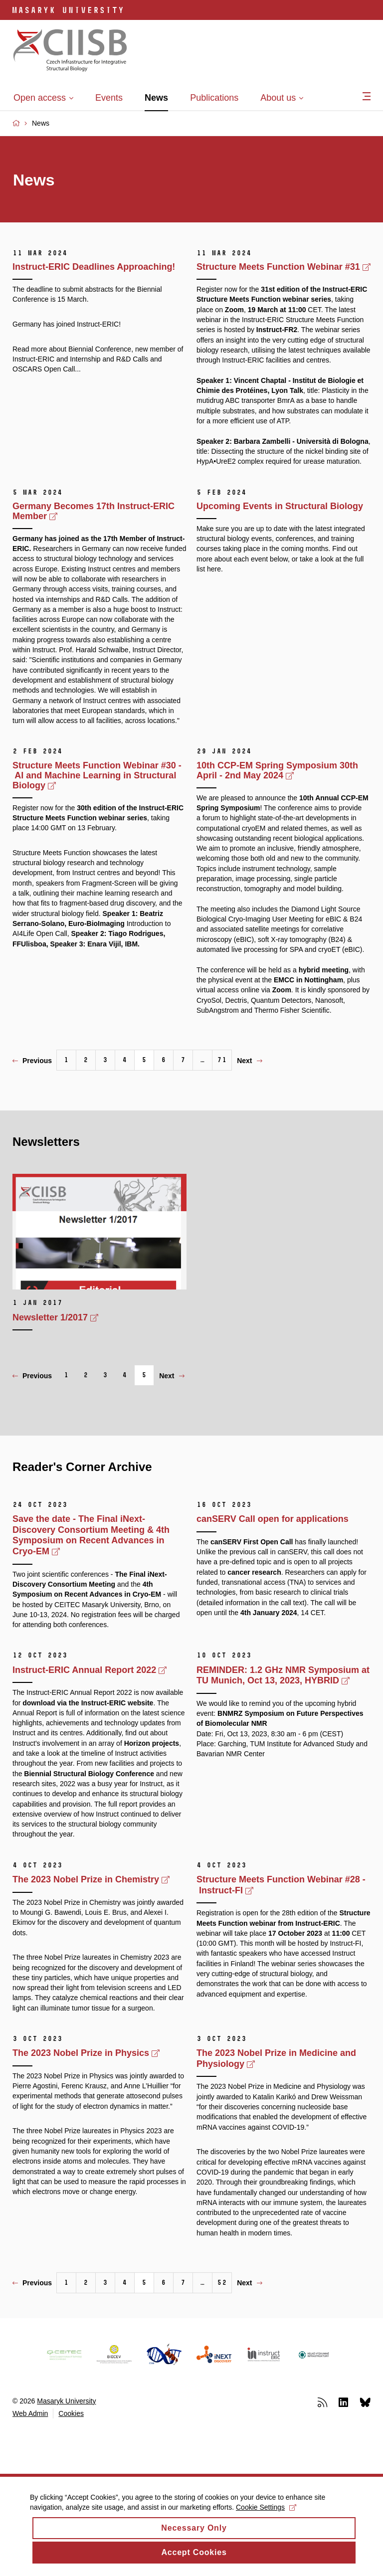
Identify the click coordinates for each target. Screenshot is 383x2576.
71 (222, 1060)
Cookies (71, 2413)
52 (222, 2282)
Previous (32, 1061)
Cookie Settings (266, 2516)
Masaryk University (66, 2401)
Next (249, 1061)
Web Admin (30, 2413)
